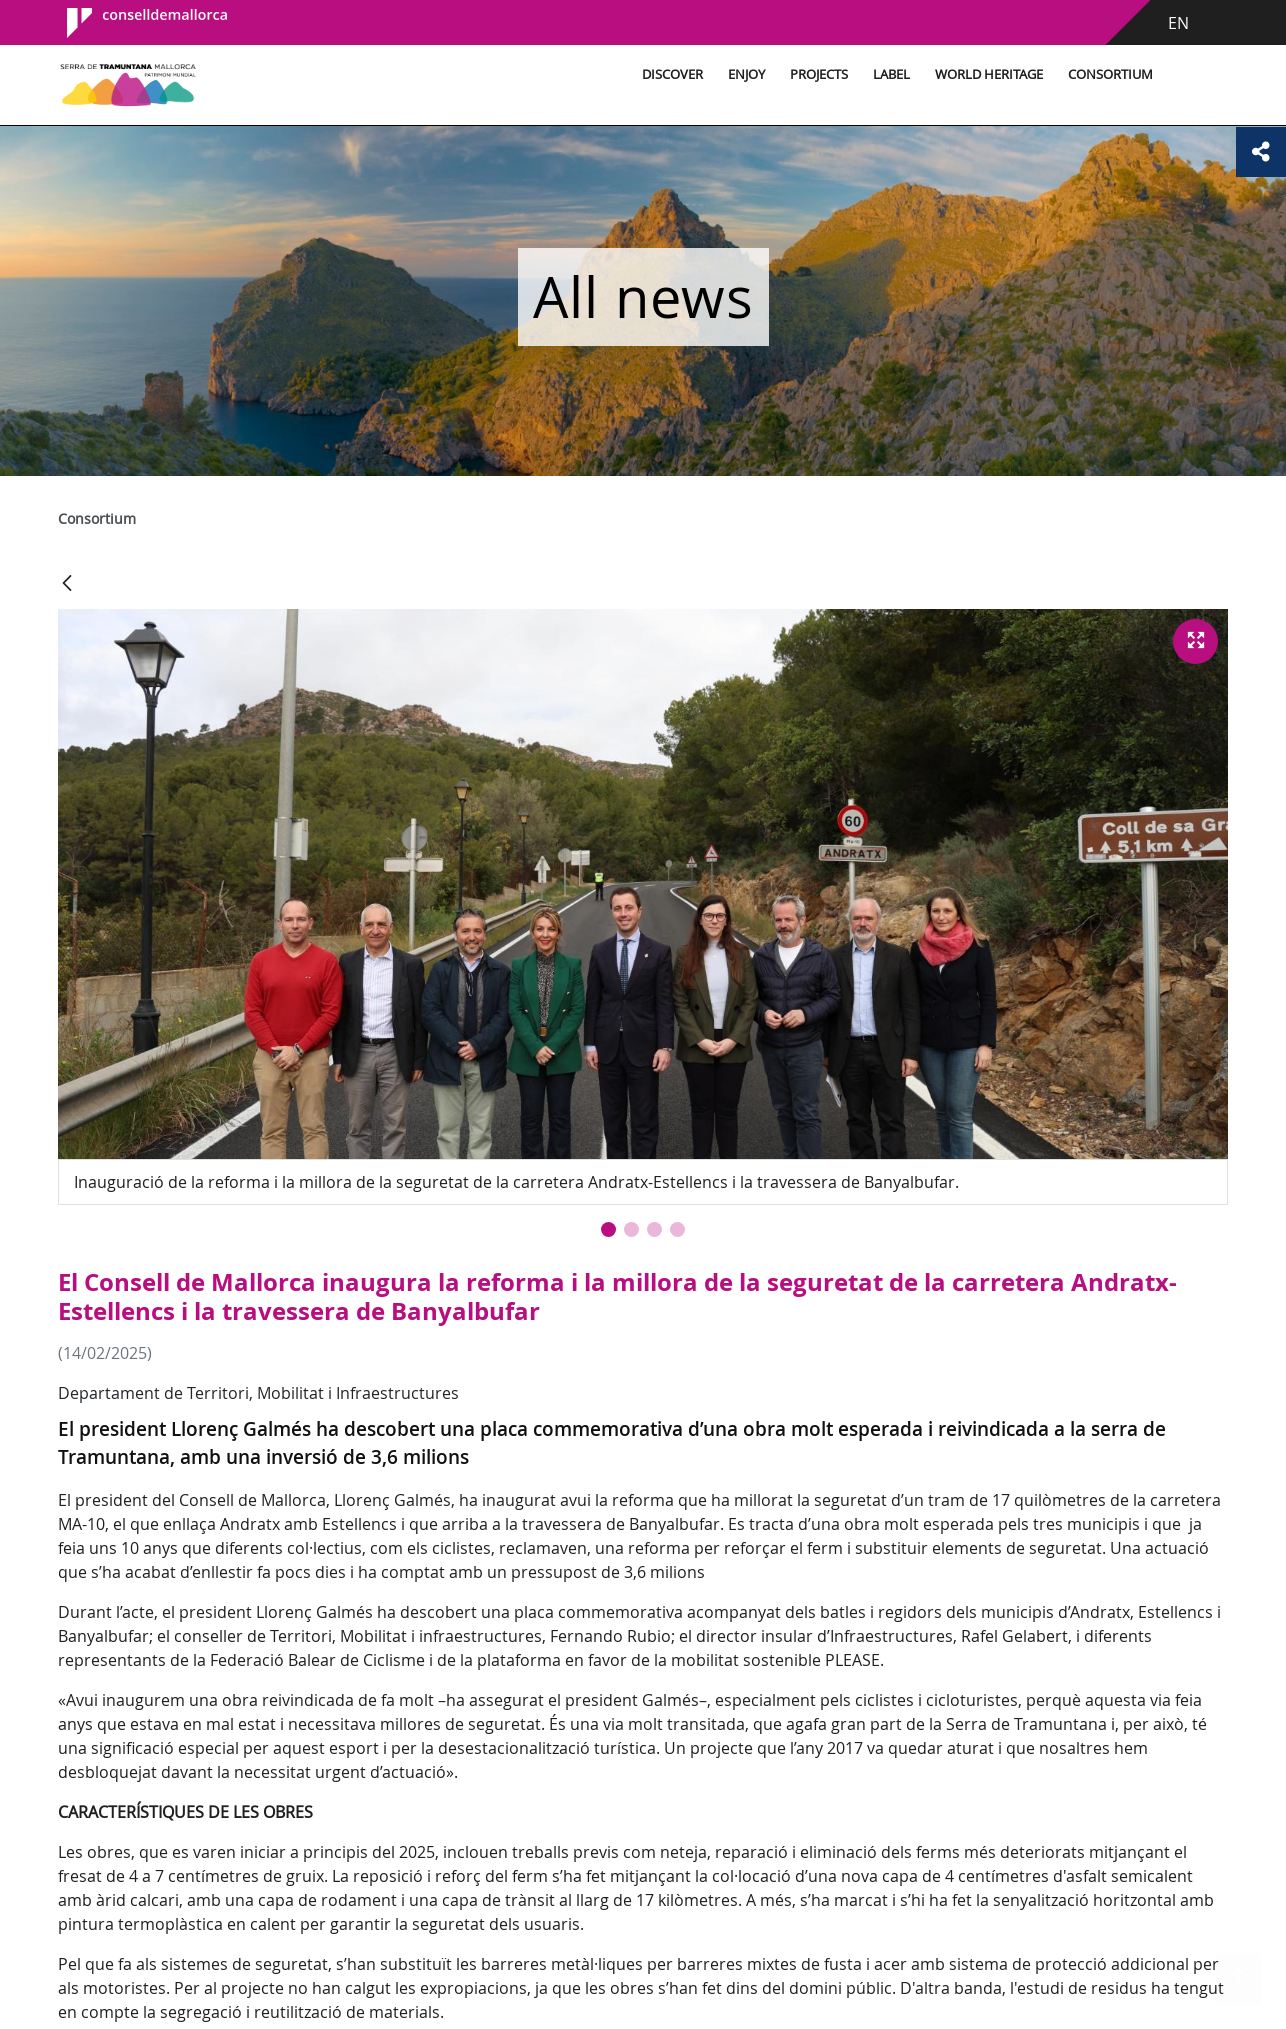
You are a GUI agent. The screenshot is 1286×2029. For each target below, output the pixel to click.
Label (891, 74)
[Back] (67, 584)
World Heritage (989, 74)
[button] (608, 1229)
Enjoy (746, 74)
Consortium (1110, 74)
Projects (819, 74)
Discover (672, 74)
